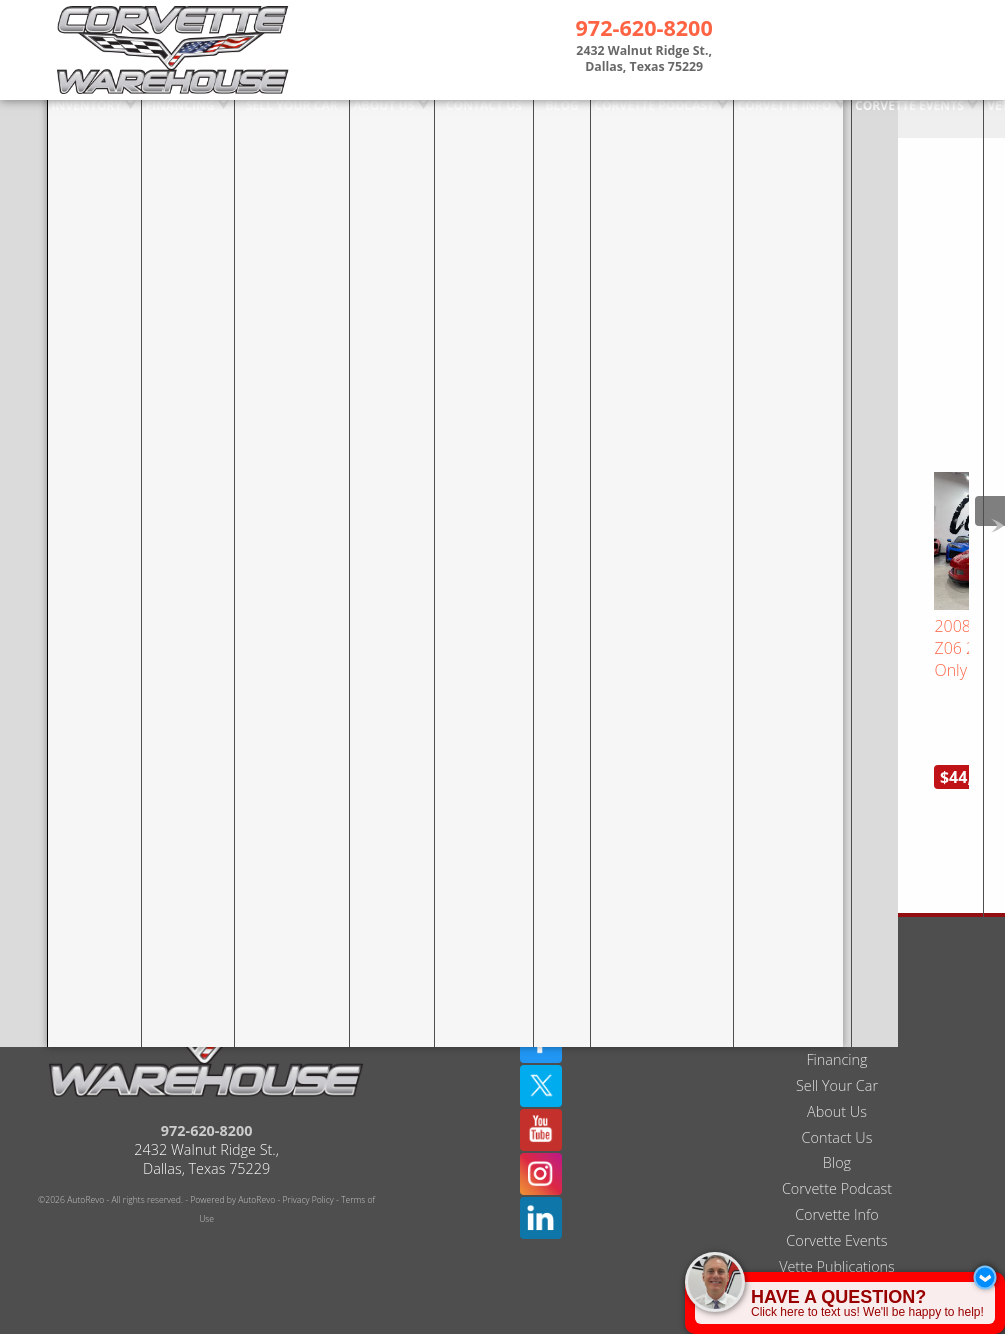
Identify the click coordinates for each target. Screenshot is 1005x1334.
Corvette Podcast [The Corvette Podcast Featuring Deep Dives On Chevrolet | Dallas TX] (602, 117)
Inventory (39, 117)
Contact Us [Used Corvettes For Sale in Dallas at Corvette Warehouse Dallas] (434, 117)
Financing (836, 1013)
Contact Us (837, 1091)
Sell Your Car (837, 1039)
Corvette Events (836, 1194)
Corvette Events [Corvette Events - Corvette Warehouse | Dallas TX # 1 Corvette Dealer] (856, 117)
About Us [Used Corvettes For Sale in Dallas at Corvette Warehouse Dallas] (334, 117)
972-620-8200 (207, 1084)
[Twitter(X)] (541, 1040)
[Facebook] (541, 996)
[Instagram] (541, 1128)
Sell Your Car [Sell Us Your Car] (242, 117)
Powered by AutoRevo (232, 1154)
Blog (837, 1116)
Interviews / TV (837, 1246)
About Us (837, 1065)
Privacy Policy (308, 1154)
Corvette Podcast (837, 1142)
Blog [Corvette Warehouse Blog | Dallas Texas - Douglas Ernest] (511, 117)
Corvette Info (731, 117)
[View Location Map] (644, 61)
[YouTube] (541, 1084)
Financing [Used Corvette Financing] (131, 117)
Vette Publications (837, 1220)
